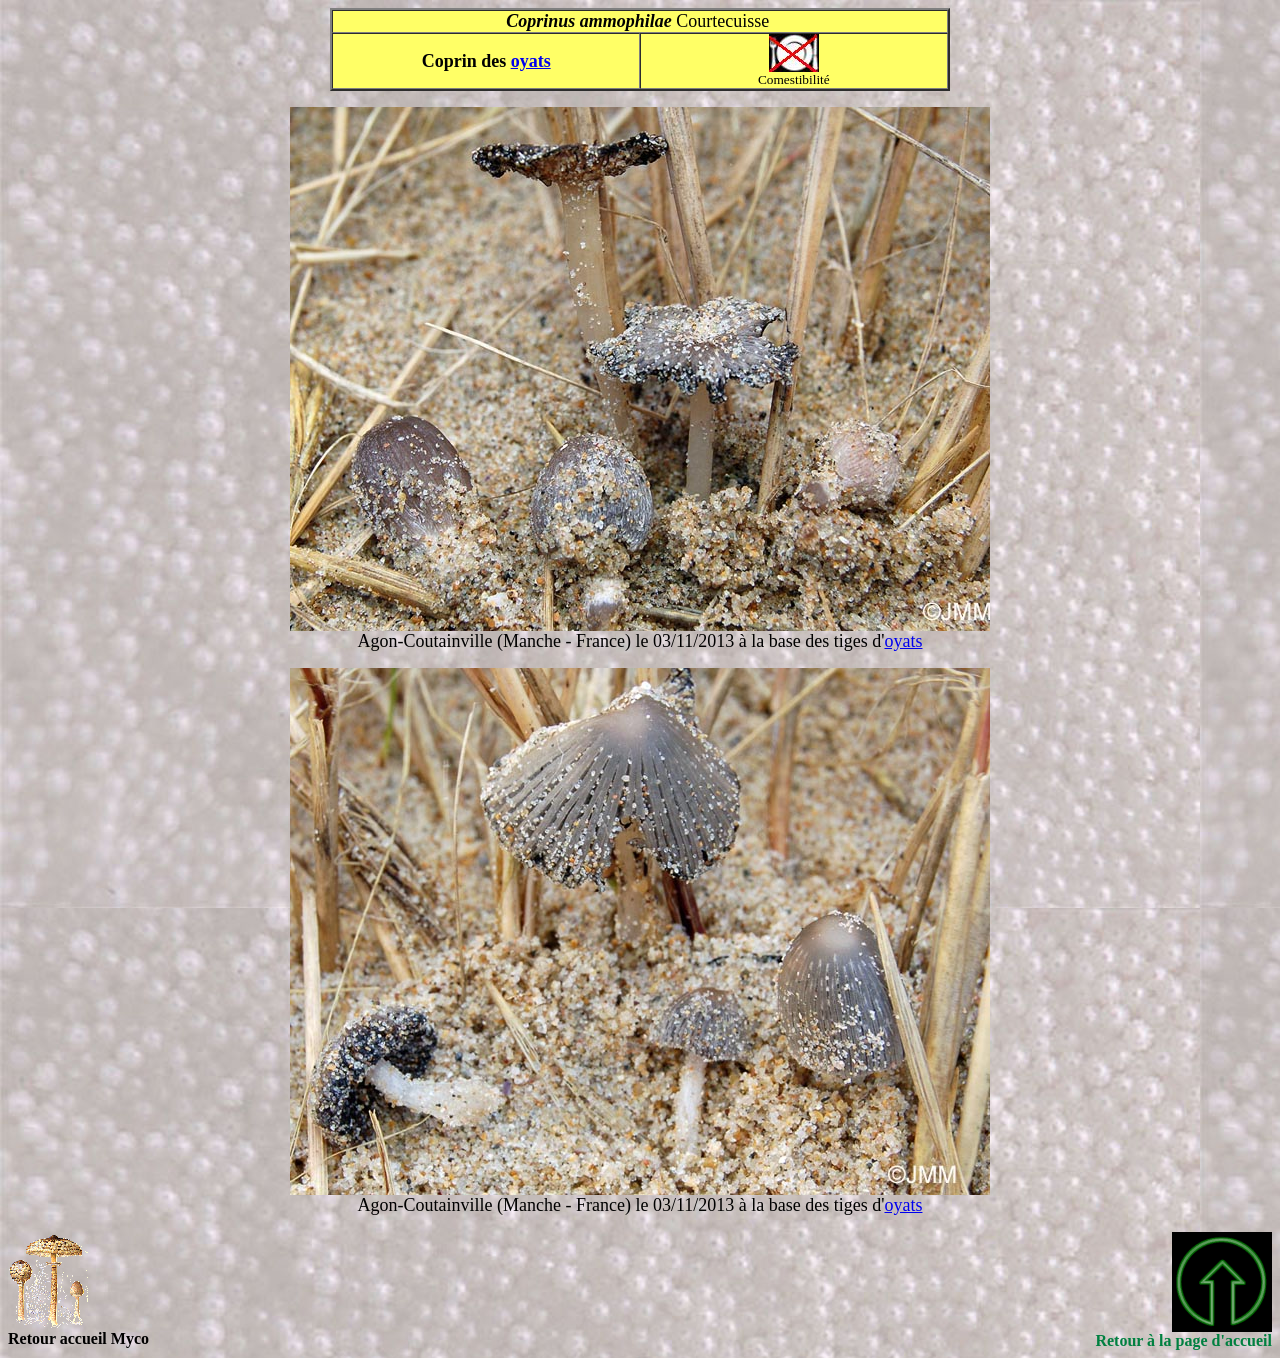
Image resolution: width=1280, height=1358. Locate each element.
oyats (531, 61)
